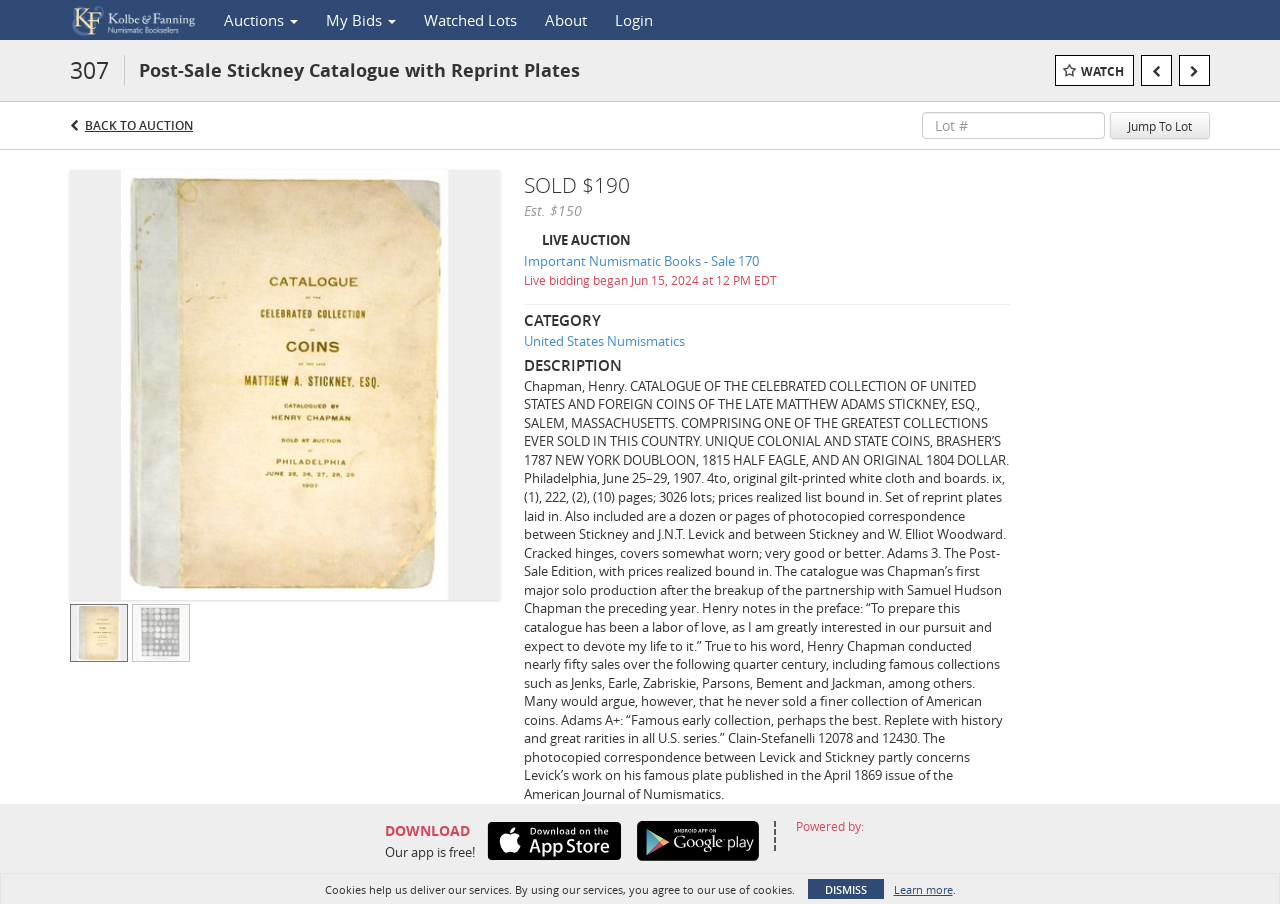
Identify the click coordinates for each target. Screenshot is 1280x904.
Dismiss (846, 889)
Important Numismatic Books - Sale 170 (641, 261)
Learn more (923, 889)
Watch (1102, 71)
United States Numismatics (604, 341)
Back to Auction (139, 125)
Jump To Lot (1160, 126)
